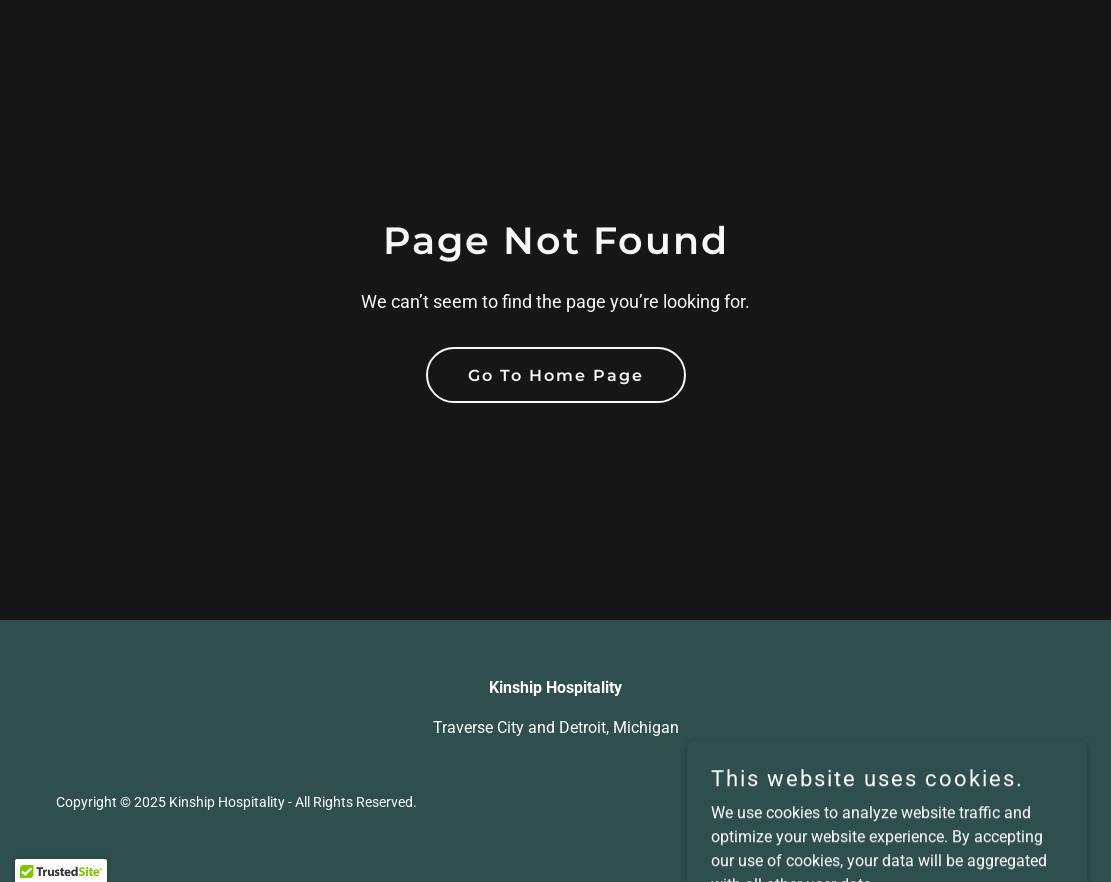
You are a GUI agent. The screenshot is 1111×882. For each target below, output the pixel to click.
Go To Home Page (556, 375)
